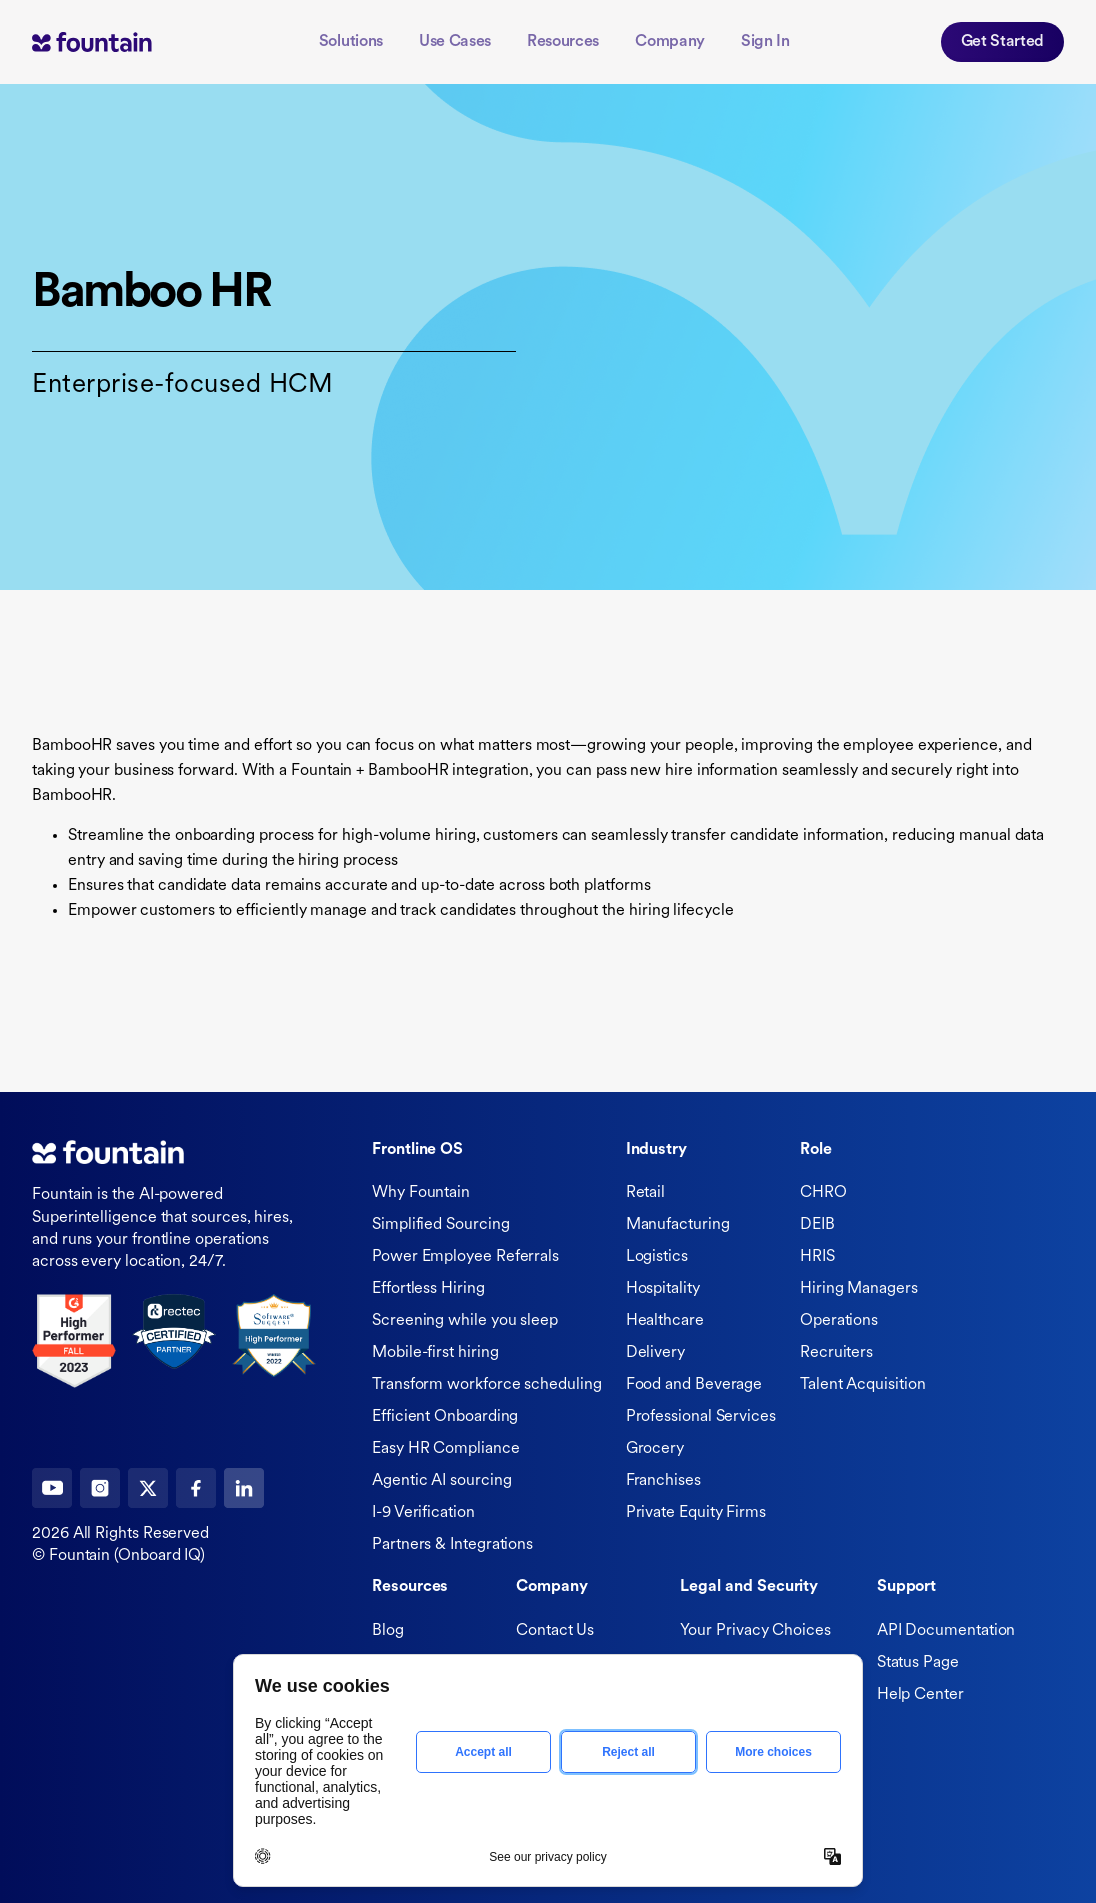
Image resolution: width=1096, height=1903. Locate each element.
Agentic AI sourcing (441, 1481)
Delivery (655, 1353)
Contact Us (555, 1631)
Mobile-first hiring (435, 1353)
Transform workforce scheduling (487, 1385)
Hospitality (663, 1289)
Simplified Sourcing (440, 1225)
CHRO (823, 1193)
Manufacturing (678, 1225)
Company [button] (670, 42)
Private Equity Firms (696, 1513)
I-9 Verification (423, 1513)
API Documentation (946, 1631)
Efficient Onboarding (445, 1417)
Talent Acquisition (863, 1385)
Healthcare (665, 1321)
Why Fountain (421, 1193)
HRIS (817, 1257)
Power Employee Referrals (465, 1257)
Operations (839, 1321)
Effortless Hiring (428, 1289)
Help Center (920, 1695)
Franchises (663, 1481)
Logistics (657, 1257)
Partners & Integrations (452, 1545)
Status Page (918, 1663)
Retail (646, 1193)
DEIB (817, 1225)
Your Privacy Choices (755, 1631)
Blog (388, 1631)
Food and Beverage (694, 1385)
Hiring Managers (859, 1289)
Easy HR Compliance (446, 1449)
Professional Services (701, 1417)
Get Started (1002, 42)
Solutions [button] (351, 42)
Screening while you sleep (465, 1321)
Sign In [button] (765, 42)
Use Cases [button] (455, 42)
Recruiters (836, 1353)
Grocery (655, 1449)
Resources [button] (563, 42)
